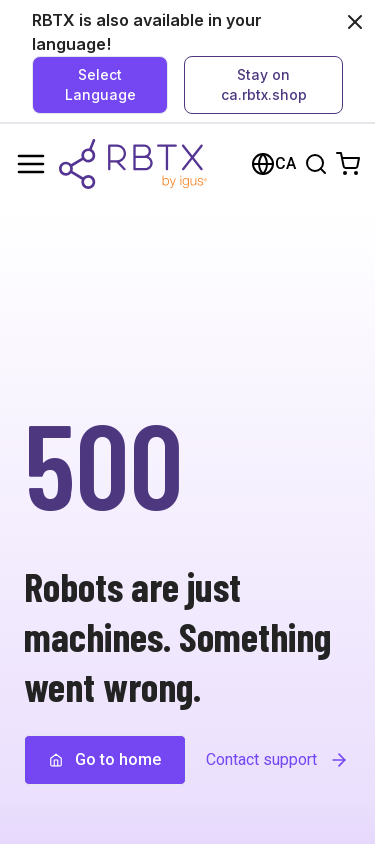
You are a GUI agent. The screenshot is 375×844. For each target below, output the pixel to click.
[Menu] (31, 164)
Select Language (100, 84)
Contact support (277, 760)
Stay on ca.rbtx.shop (264, 84)
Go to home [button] (105, 759)
